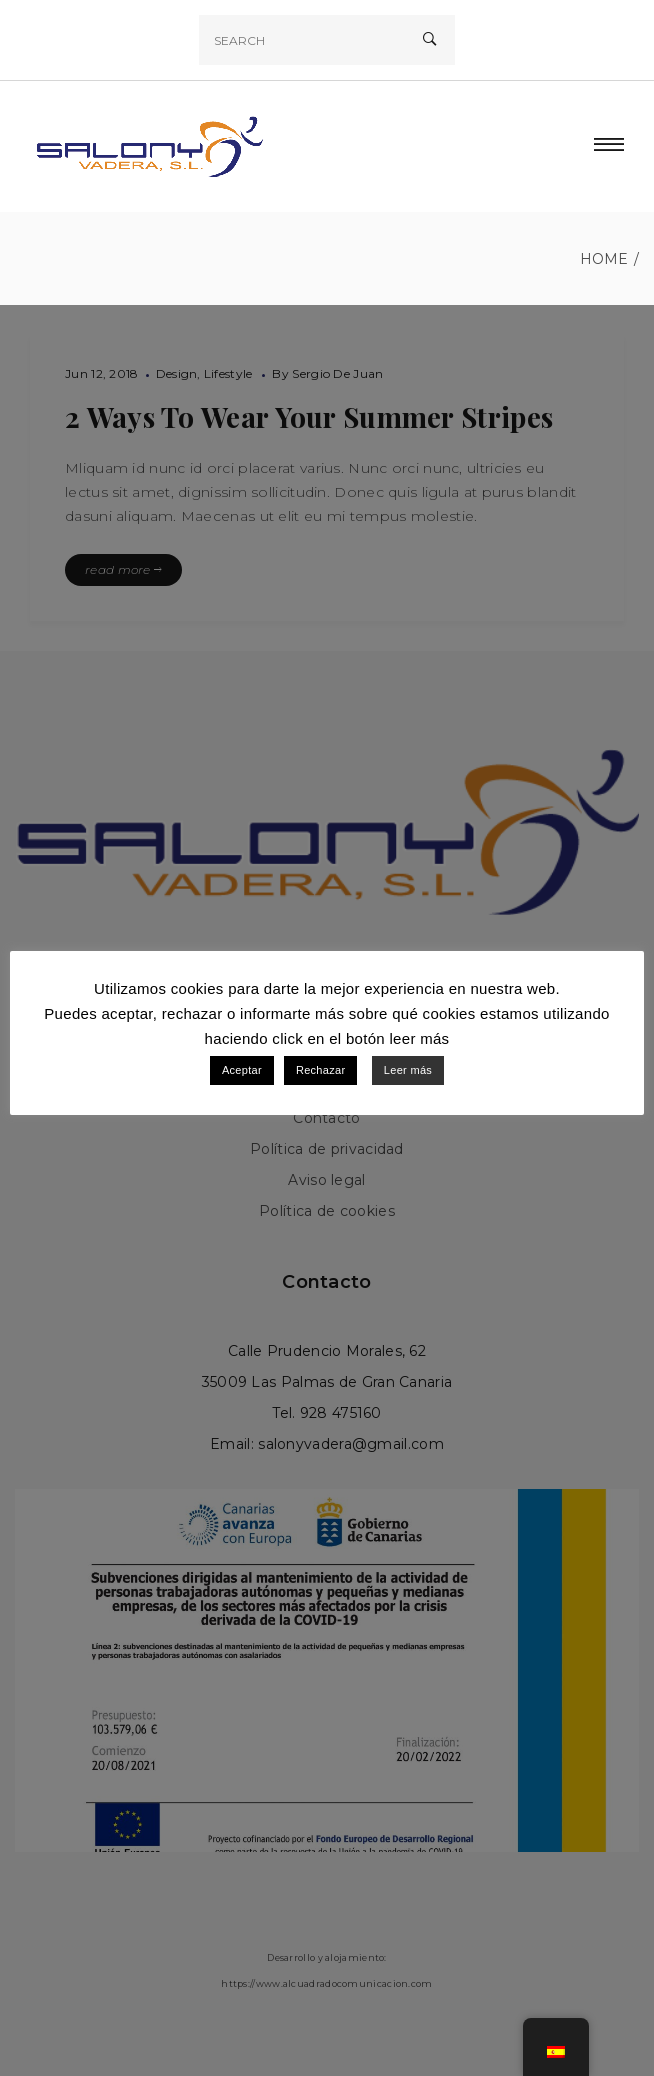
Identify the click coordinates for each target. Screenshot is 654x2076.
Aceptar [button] (242, 1070)
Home (604, 259)
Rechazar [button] (320, 1070)
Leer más (408, 1070)
